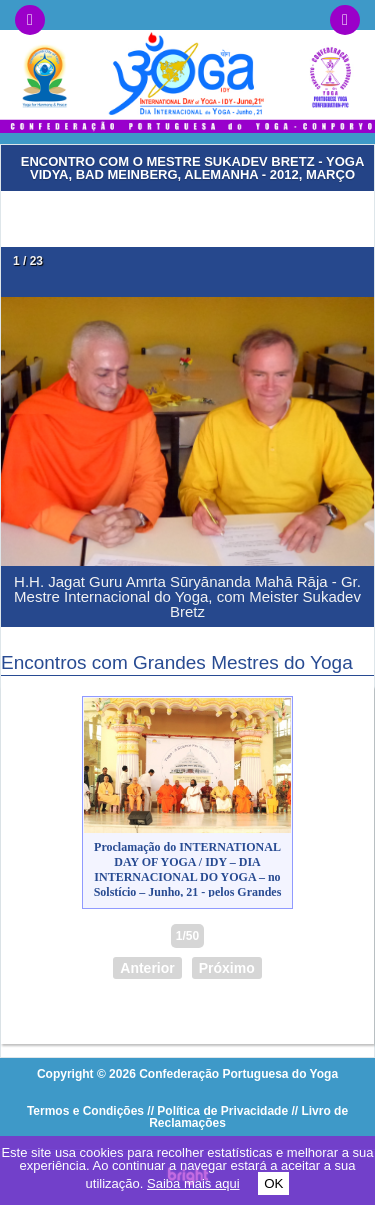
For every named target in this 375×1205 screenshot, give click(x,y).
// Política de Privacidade (217, 1111)
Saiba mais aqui (193, 1183)
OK (273, 1183)
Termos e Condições (85, 1111)
